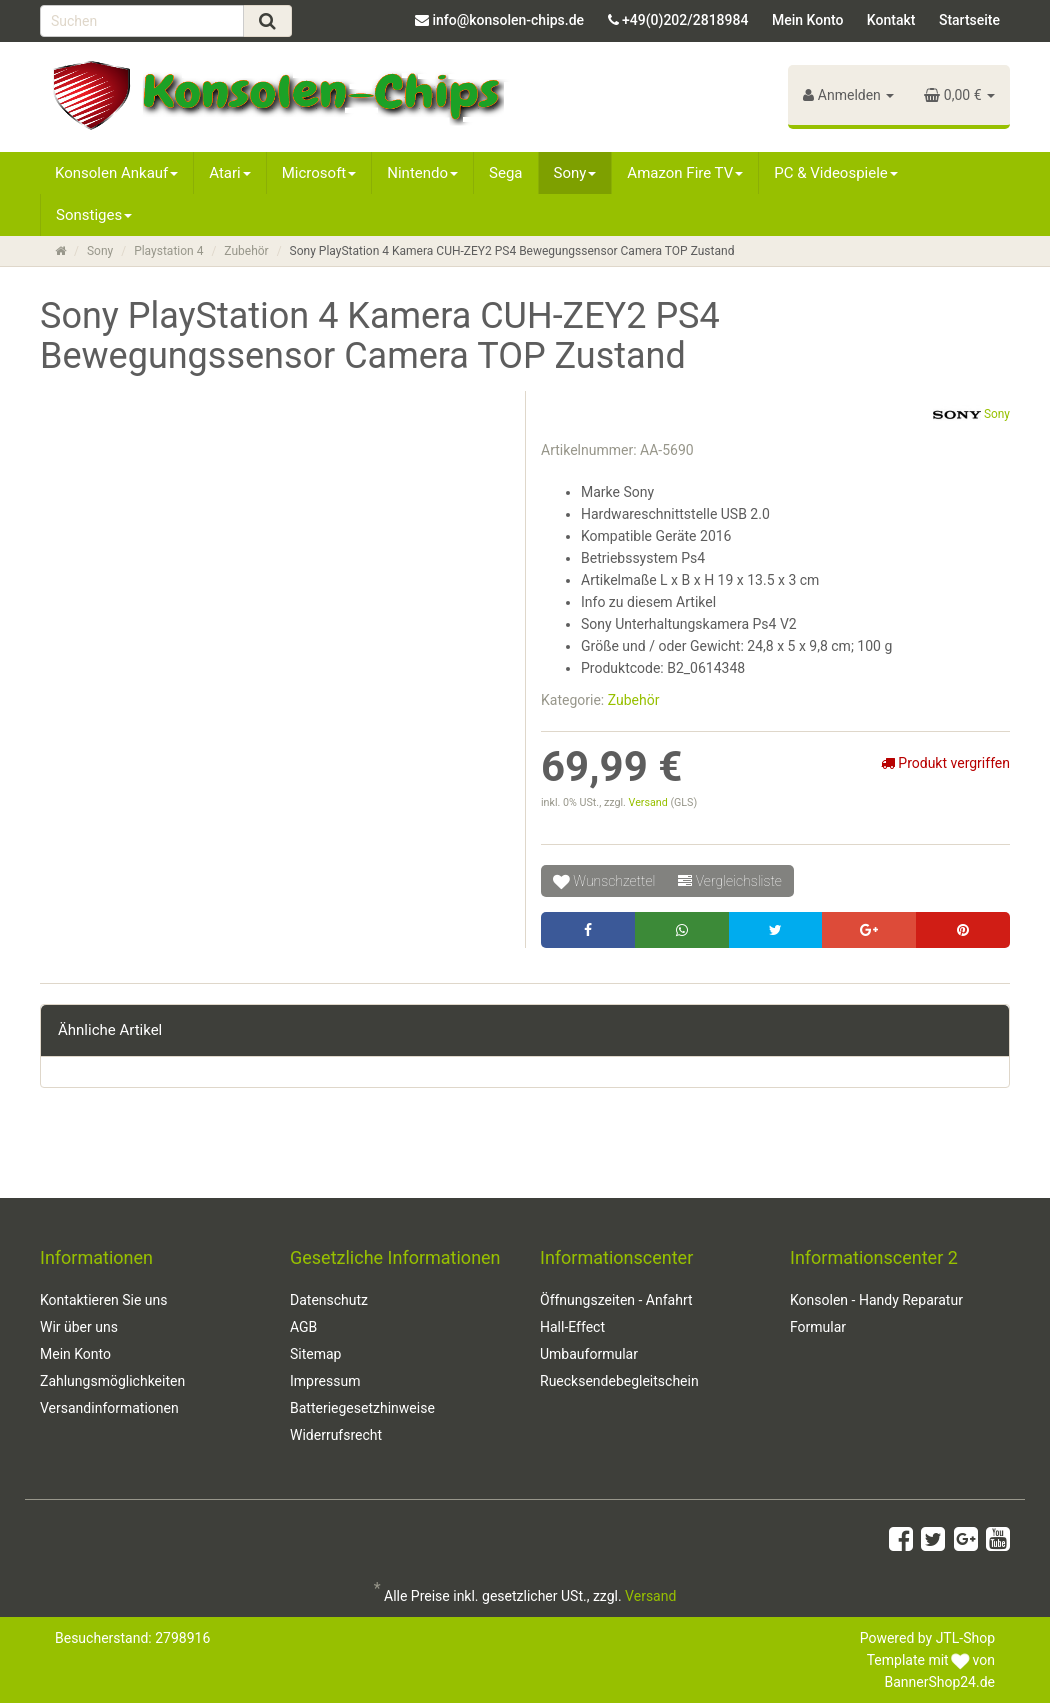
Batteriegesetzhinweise (362, 1408)
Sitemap (315, 1354)
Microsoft (319, 173)
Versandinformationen (109, 1408)
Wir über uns (79, 1327)
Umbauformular (589, 1354)
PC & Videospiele (836, 173)
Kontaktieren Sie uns (104, 1300)
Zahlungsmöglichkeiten (112, 1381)
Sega (505, 173)
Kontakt (891, 20)
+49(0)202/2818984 (685, 20)
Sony (575, 173)
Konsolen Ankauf (116, 173)
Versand (650, 802)
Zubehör (246, 251)
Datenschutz (329, 1300)
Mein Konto (807, 20)
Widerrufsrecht (336, 1435)
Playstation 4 (168, 251)
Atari (229, 173)
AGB (303, 1327)
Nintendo (422, 173)
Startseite (969, 20)
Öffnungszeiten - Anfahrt (616, 1300)
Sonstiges (94, 215)
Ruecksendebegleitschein (619, 1381)
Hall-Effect (572, 1327)
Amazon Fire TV (685, 173)
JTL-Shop (965, 1638)
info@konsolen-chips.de (508, 20)
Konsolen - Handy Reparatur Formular (876, 1313)
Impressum (325, 1381)
